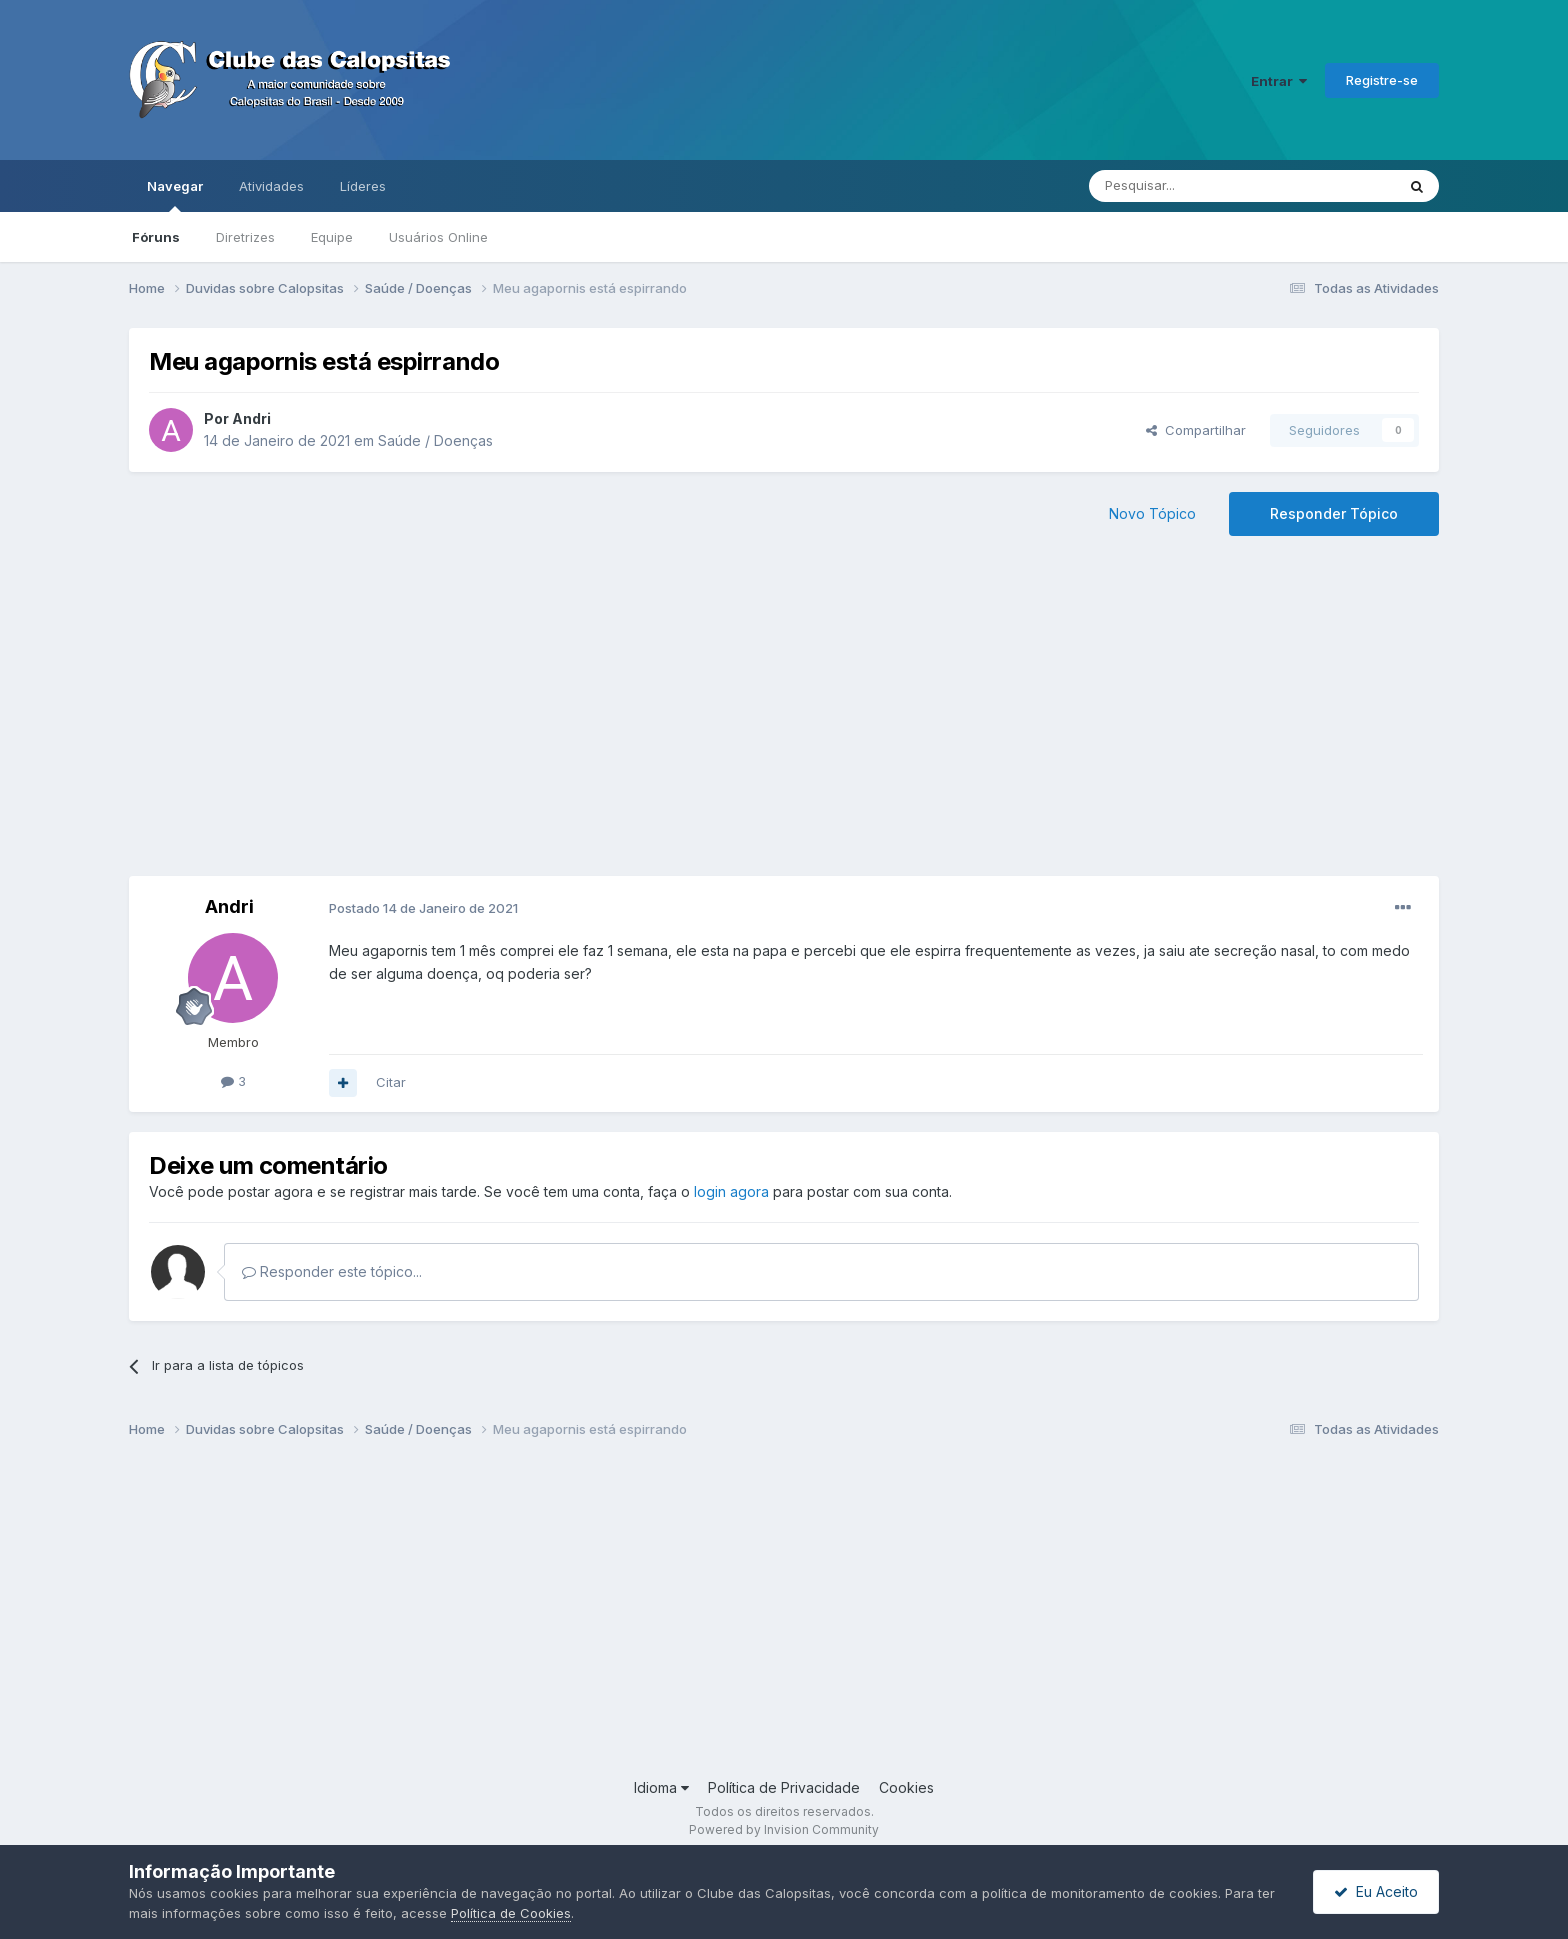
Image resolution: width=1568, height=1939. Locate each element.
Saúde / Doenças (435, 440)
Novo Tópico (1152, 513)
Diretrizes (245, 237)
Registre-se (1382, 80)
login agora (731, 1191)
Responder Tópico (1334, 513)
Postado (423, 908)
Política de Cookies (511, 1913)
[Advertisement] (784, 716)
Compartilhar (1196, 430)
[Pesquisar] (1187, 186)
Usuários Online (438, 237)
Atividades (271, 186)
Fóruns (156, 237)
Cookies (906, 1787)
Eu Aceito (1376, 1891)
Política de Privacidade (784, 1787)
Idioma (661, 1787)
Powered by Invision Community (784, 1829)
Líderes (363, 186)
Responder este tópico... (332, 1271)
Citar (391, 1082)
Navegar (175, 195)
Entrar (1279, 81)
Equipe (332, 237)
